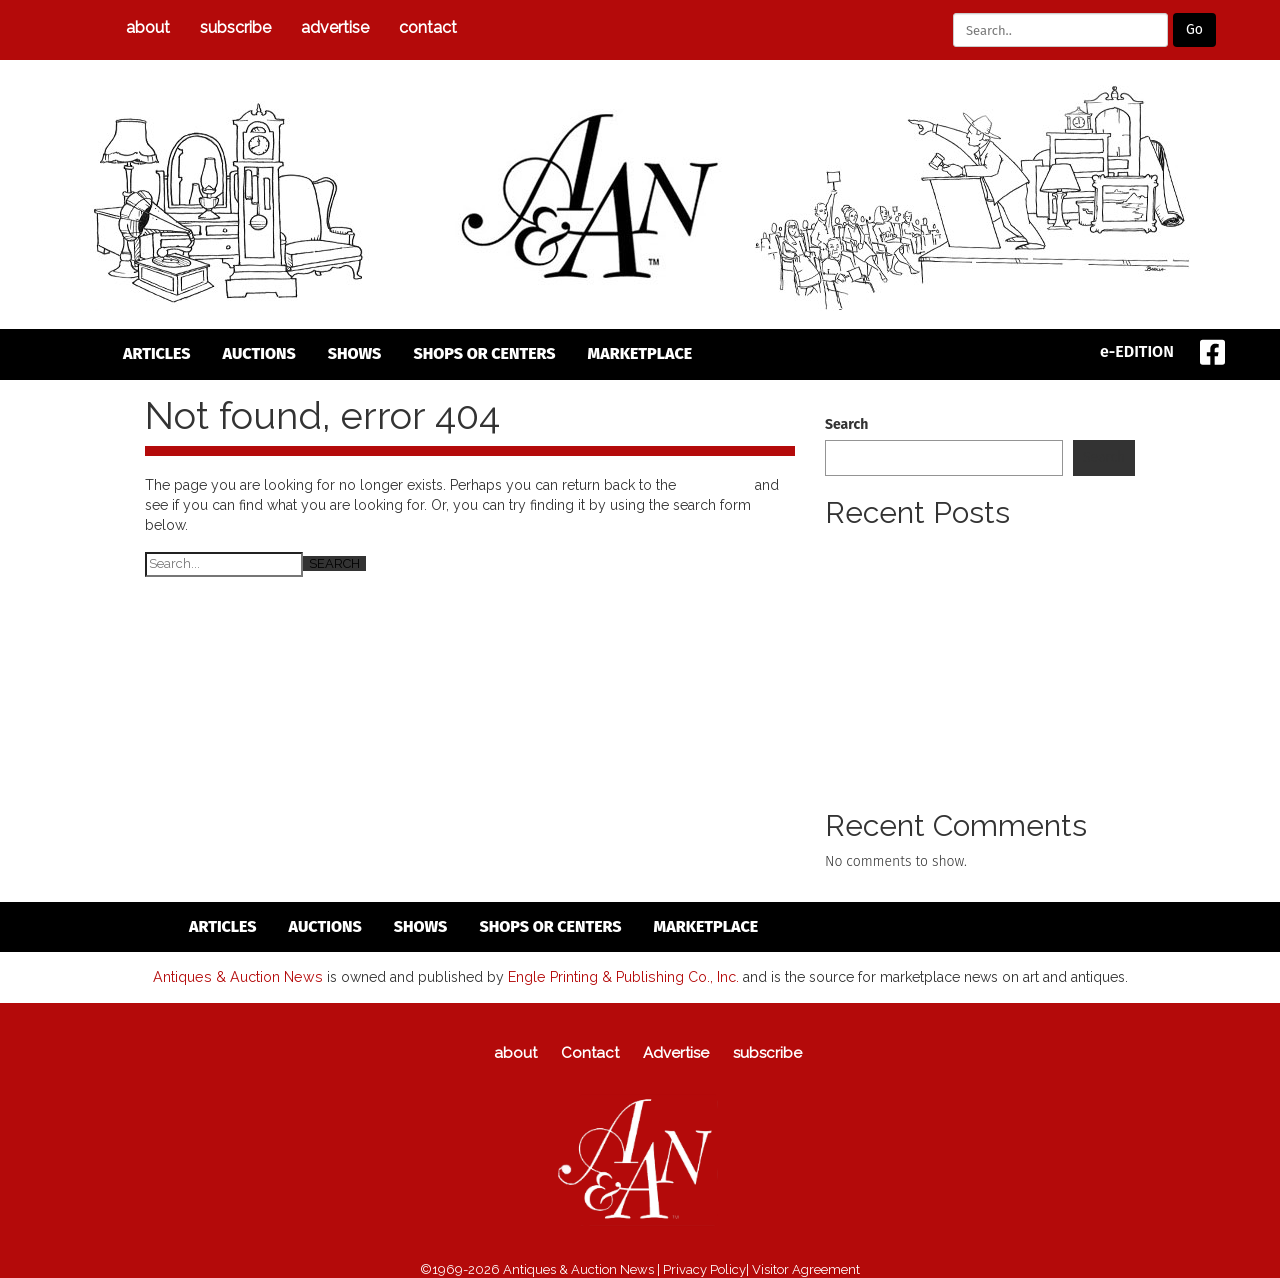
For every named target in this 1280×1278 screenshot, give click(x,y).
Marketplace (640, 353)
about (148, 27)
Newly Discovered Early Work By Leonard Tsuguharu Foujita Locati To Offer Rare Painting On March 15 (970, 568)
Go (1194, 29)
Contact (428, 27)
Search (846, 424)
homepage (715, 485)
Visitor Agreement (806, 1268)
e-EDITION (1137, 351)
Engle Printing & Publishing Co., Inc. (619, 976)
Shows (355, 353)
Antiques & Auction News (238, 976)
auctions (259, 353)
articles (157, 353)
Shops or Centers (484, 353)
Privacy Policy (704, 1268)
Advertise (335, 27)
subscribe (235, 27)
